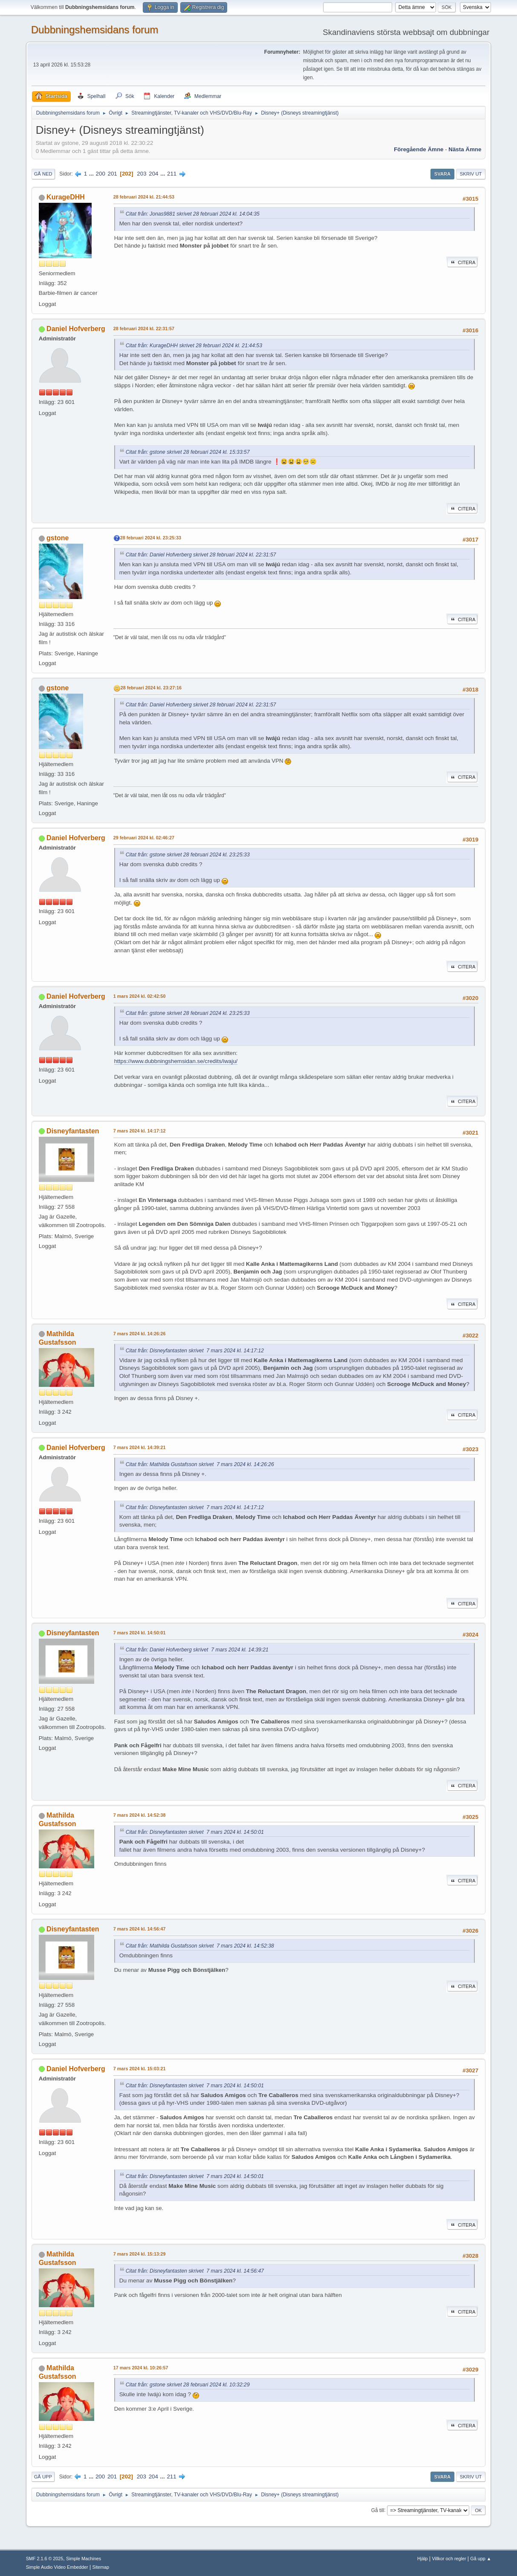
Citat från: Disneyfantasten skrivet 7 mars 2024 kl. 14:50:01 (195, 1832)
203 (141, 173)
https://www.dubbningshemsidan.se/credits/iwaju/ (176, 1061)
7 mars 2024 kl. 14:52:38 (139, 1815)
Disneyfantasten (72, 1131)
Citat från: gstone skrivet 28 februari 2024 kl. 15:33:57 (188, 452)
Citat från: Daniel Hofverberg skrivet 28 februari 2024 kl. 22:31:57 (201, 555)
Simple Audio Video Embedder (57, 2567)
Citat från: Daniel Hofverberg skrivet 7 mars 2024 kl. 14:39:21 (197, 1650)
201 (112, 173)
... (92, 173)
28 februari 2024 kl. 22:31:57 (143, 328)
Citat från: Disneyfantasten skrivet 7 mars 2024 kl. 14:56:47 (195, 2271)
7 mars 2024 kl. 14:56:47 (139, 1928)
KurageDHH (65, 197)
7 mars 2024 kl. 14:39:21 (139, 1447)
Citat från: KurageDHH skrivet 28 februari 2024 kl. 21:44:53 (194, 346)
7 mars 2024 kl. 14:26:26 (139, 1333)
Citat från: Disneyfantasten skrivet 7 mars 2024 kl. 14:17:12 (195, 1351)
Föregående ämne (418, 149)
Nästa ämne (464, 149)
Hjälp (422, 2558)
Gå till (377, 2510)
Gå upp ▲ (480, 2558)
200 (100, 173)
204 (153, 173)
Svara (442, 173)
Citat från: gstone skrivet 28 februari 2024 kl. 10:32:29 (188, 2385)
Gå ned (43, 173)
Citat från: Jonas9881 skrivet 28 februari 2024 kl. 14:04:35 (193, 214)
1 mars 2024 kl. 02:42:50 (139, 996)
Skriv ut (471, 173)
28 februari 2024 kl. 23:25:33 (150, 537)
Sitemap (100, 2567)
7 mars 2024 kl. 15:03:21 (139, 2068)
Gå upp (43, 2476)
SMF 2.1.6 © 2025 (45, 2558)
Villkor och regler (449, 2558)
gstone (57, 538)
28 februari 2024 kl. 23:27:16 (151, 687)
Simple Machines (83, 2558)
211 (171, 173)
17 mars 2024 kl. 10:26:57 (140, 2367)
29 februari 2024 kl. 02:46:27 (143, 837)
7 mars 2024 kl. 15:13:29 (139, 2253)
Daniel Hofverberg (75, 328)
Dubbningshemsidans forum (95, 29)
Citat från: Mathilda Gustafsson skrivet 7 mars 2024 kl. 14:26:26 (200, 1464)
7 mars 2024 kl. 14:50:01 (139, 1632)
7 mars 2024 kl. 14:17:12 (139, 1130)
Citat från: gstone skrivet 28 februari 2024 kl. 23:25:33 (188, 855)
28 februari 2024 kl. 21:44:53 (143, 196)
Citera (462, 262)
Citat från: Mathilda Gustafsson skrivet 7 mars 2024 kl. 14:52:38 (200, 1946)
